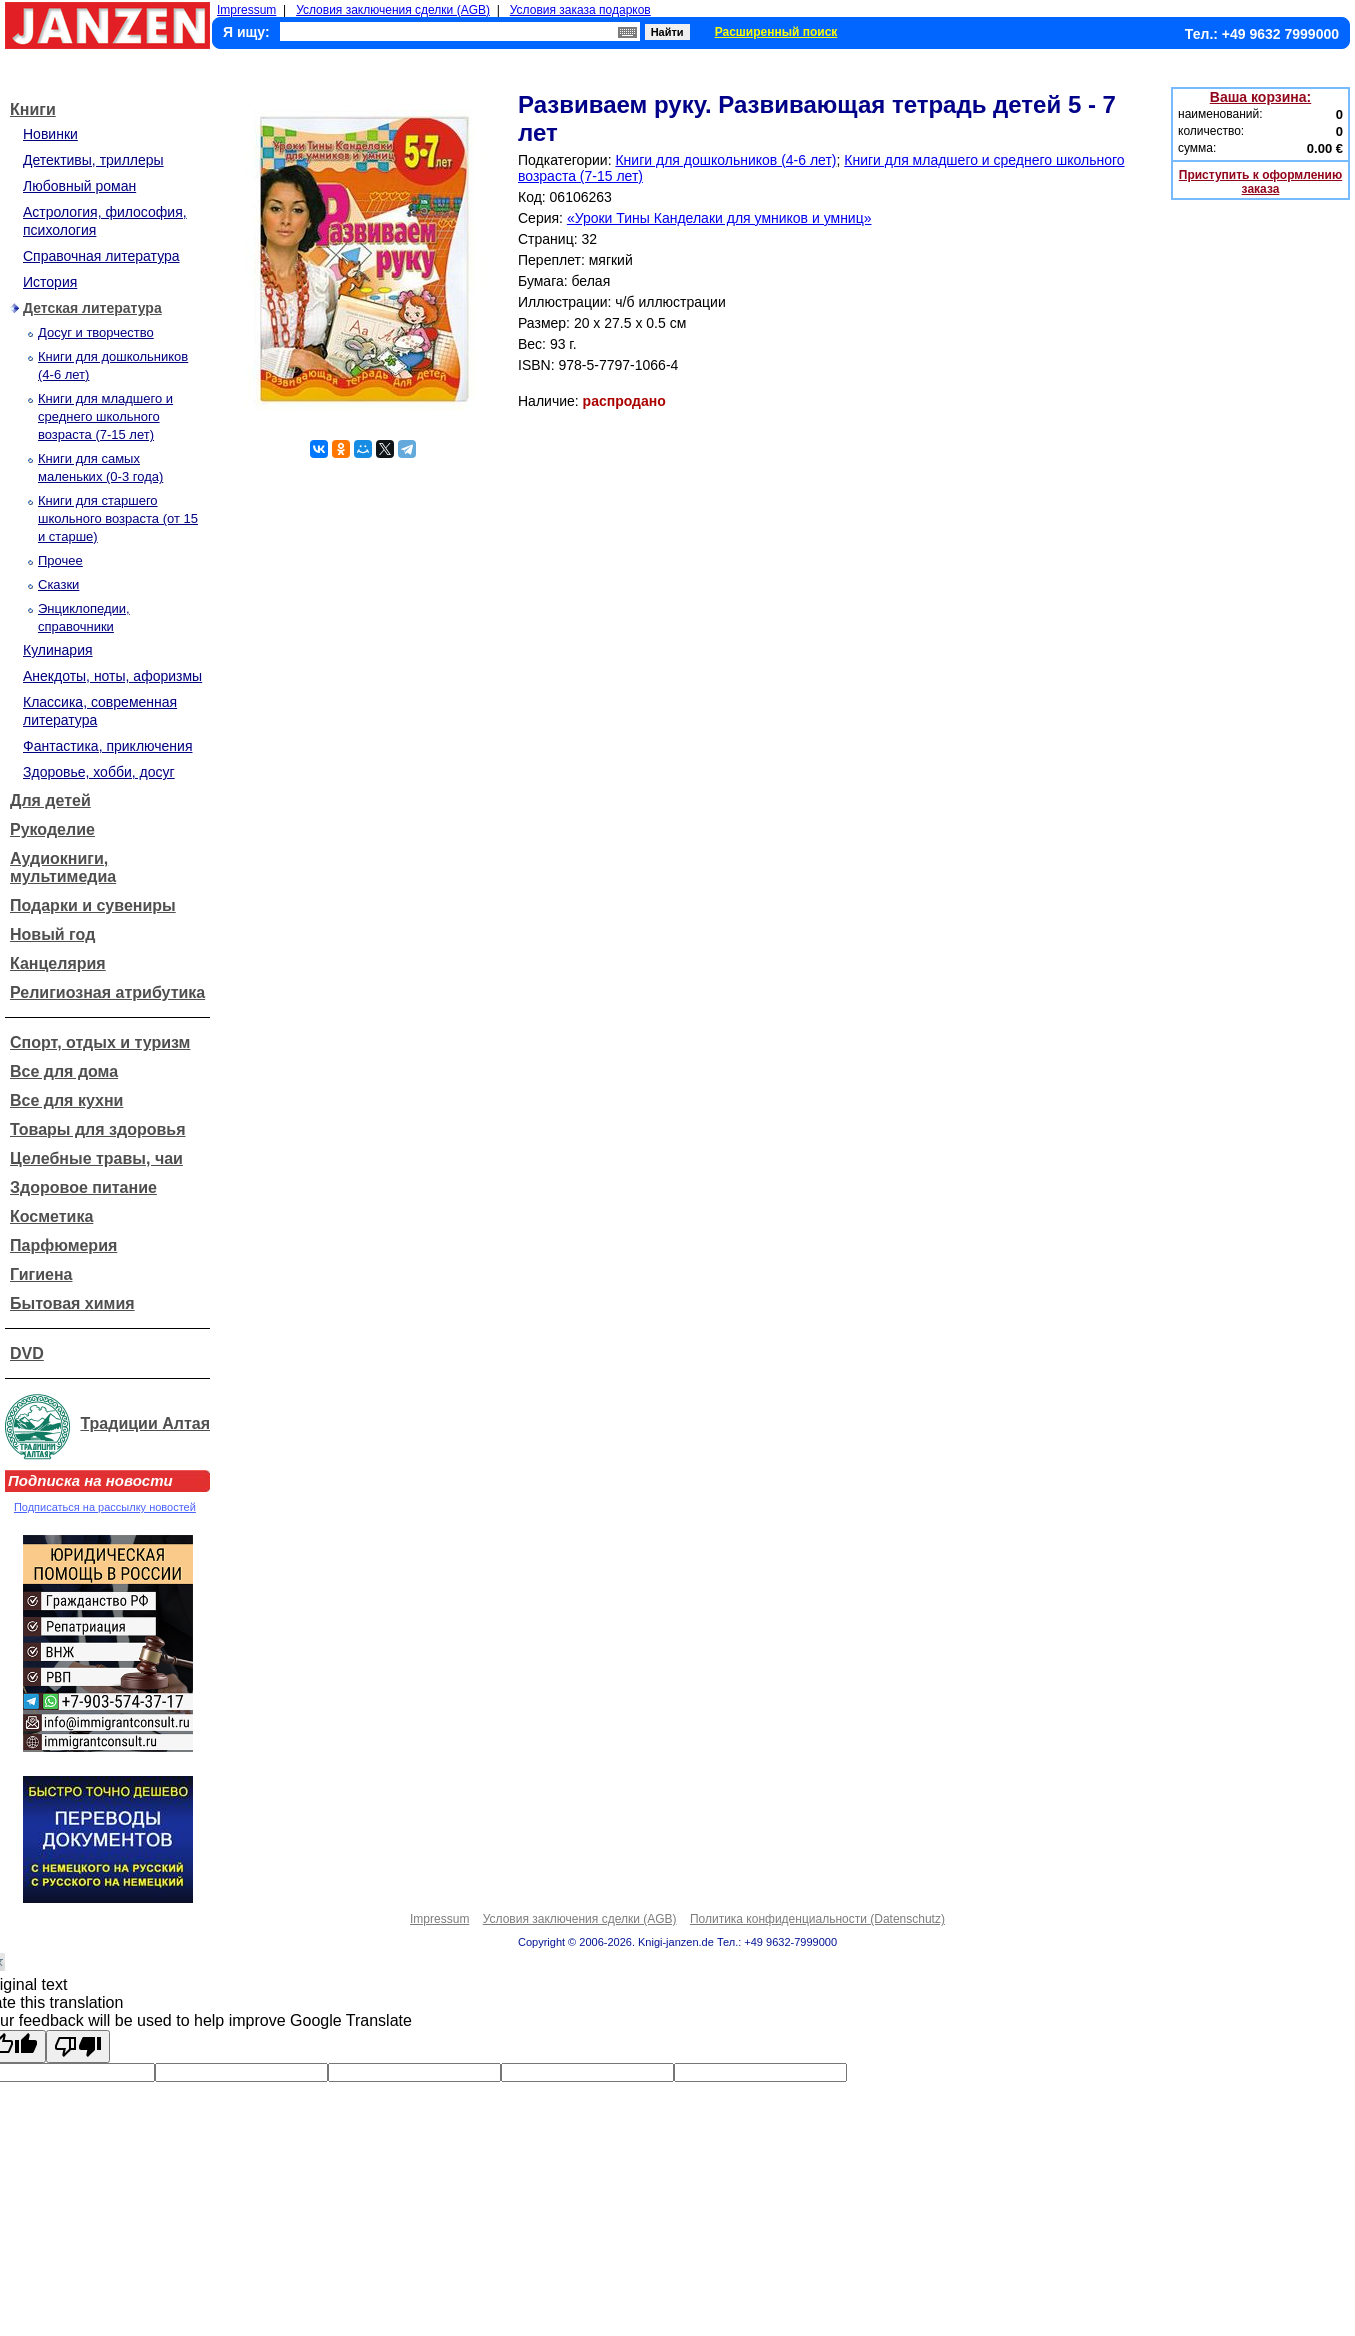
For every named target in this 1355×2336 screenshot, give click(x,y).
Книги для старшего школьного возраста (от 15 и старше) (118, 518)
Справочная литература (101, 256)
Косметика (51, 1216)
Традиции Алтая (145, 1423)
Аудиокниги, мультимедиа (63, 867)
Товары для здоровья (97, 1129)
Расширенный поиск (776, 32)
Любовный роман (79, 186)
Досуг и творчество (96, 332)
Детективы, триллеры (93, 160)
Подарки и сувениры (93, 905)
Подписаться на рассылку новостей (105, 1507)
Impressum (246, 10)
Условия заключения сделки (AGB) (393, 10)
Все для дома (64, 1071)
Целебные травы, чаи (96, 1158)
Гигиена (41, 1274)
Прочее (60, 560)
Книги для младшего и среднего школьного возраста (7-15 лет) (105, 416)
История (50, 282)
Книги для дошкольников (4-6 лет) (725, 160)
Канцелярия (58, 963)
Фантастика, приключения (107, 746)
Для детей (50, 800)
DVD (27, 1353)
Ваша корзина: (1260, 97)
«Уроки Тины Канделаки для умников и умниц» (719, 218)
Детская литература (92, 308)
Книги (33, 109)
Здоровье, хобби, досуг (99, 772)
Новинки (50, 134)
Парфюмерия (63, 1245)
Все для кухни (66, 1100)
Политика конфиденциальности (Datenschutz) (817, 1919)
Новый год (52, 934)
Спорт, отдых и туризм (100, 1042)
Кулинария (58, 650)
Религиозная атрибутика (107, 992)
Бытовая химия (72, 1303)
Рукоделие (52, 829)
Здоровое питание (83, 1187)
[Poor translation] (78, 2046)
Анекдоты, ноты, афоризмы (112, 676)
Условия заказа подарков (580, 10)
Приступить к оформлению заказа (1260, 182)
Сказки (58, 584)
